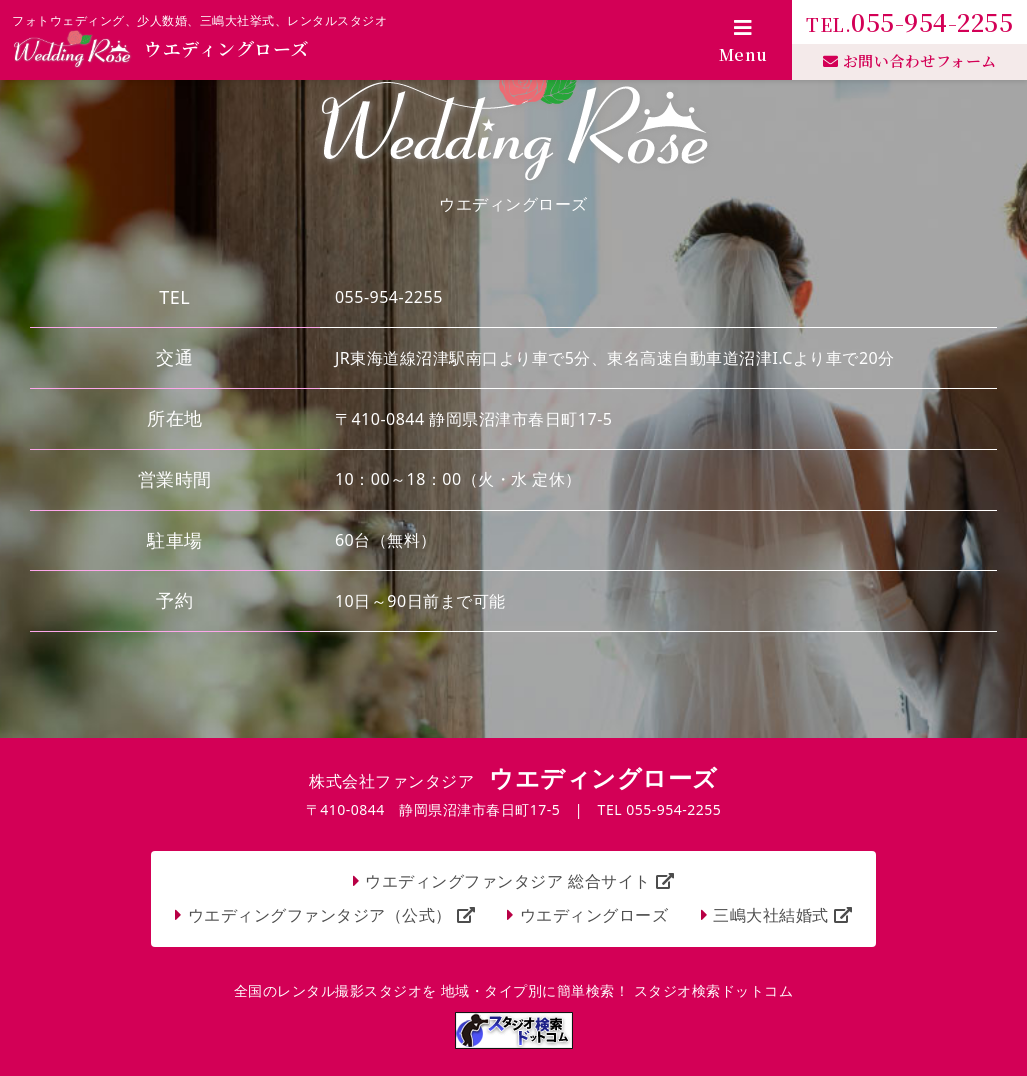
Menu (743, 42)
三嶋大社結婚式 (782, 915)
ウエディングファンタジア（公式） (332, 915)
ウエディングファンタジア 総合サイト (519, 881)
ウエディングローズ (594, 915)
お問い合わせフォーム (910, 60)
